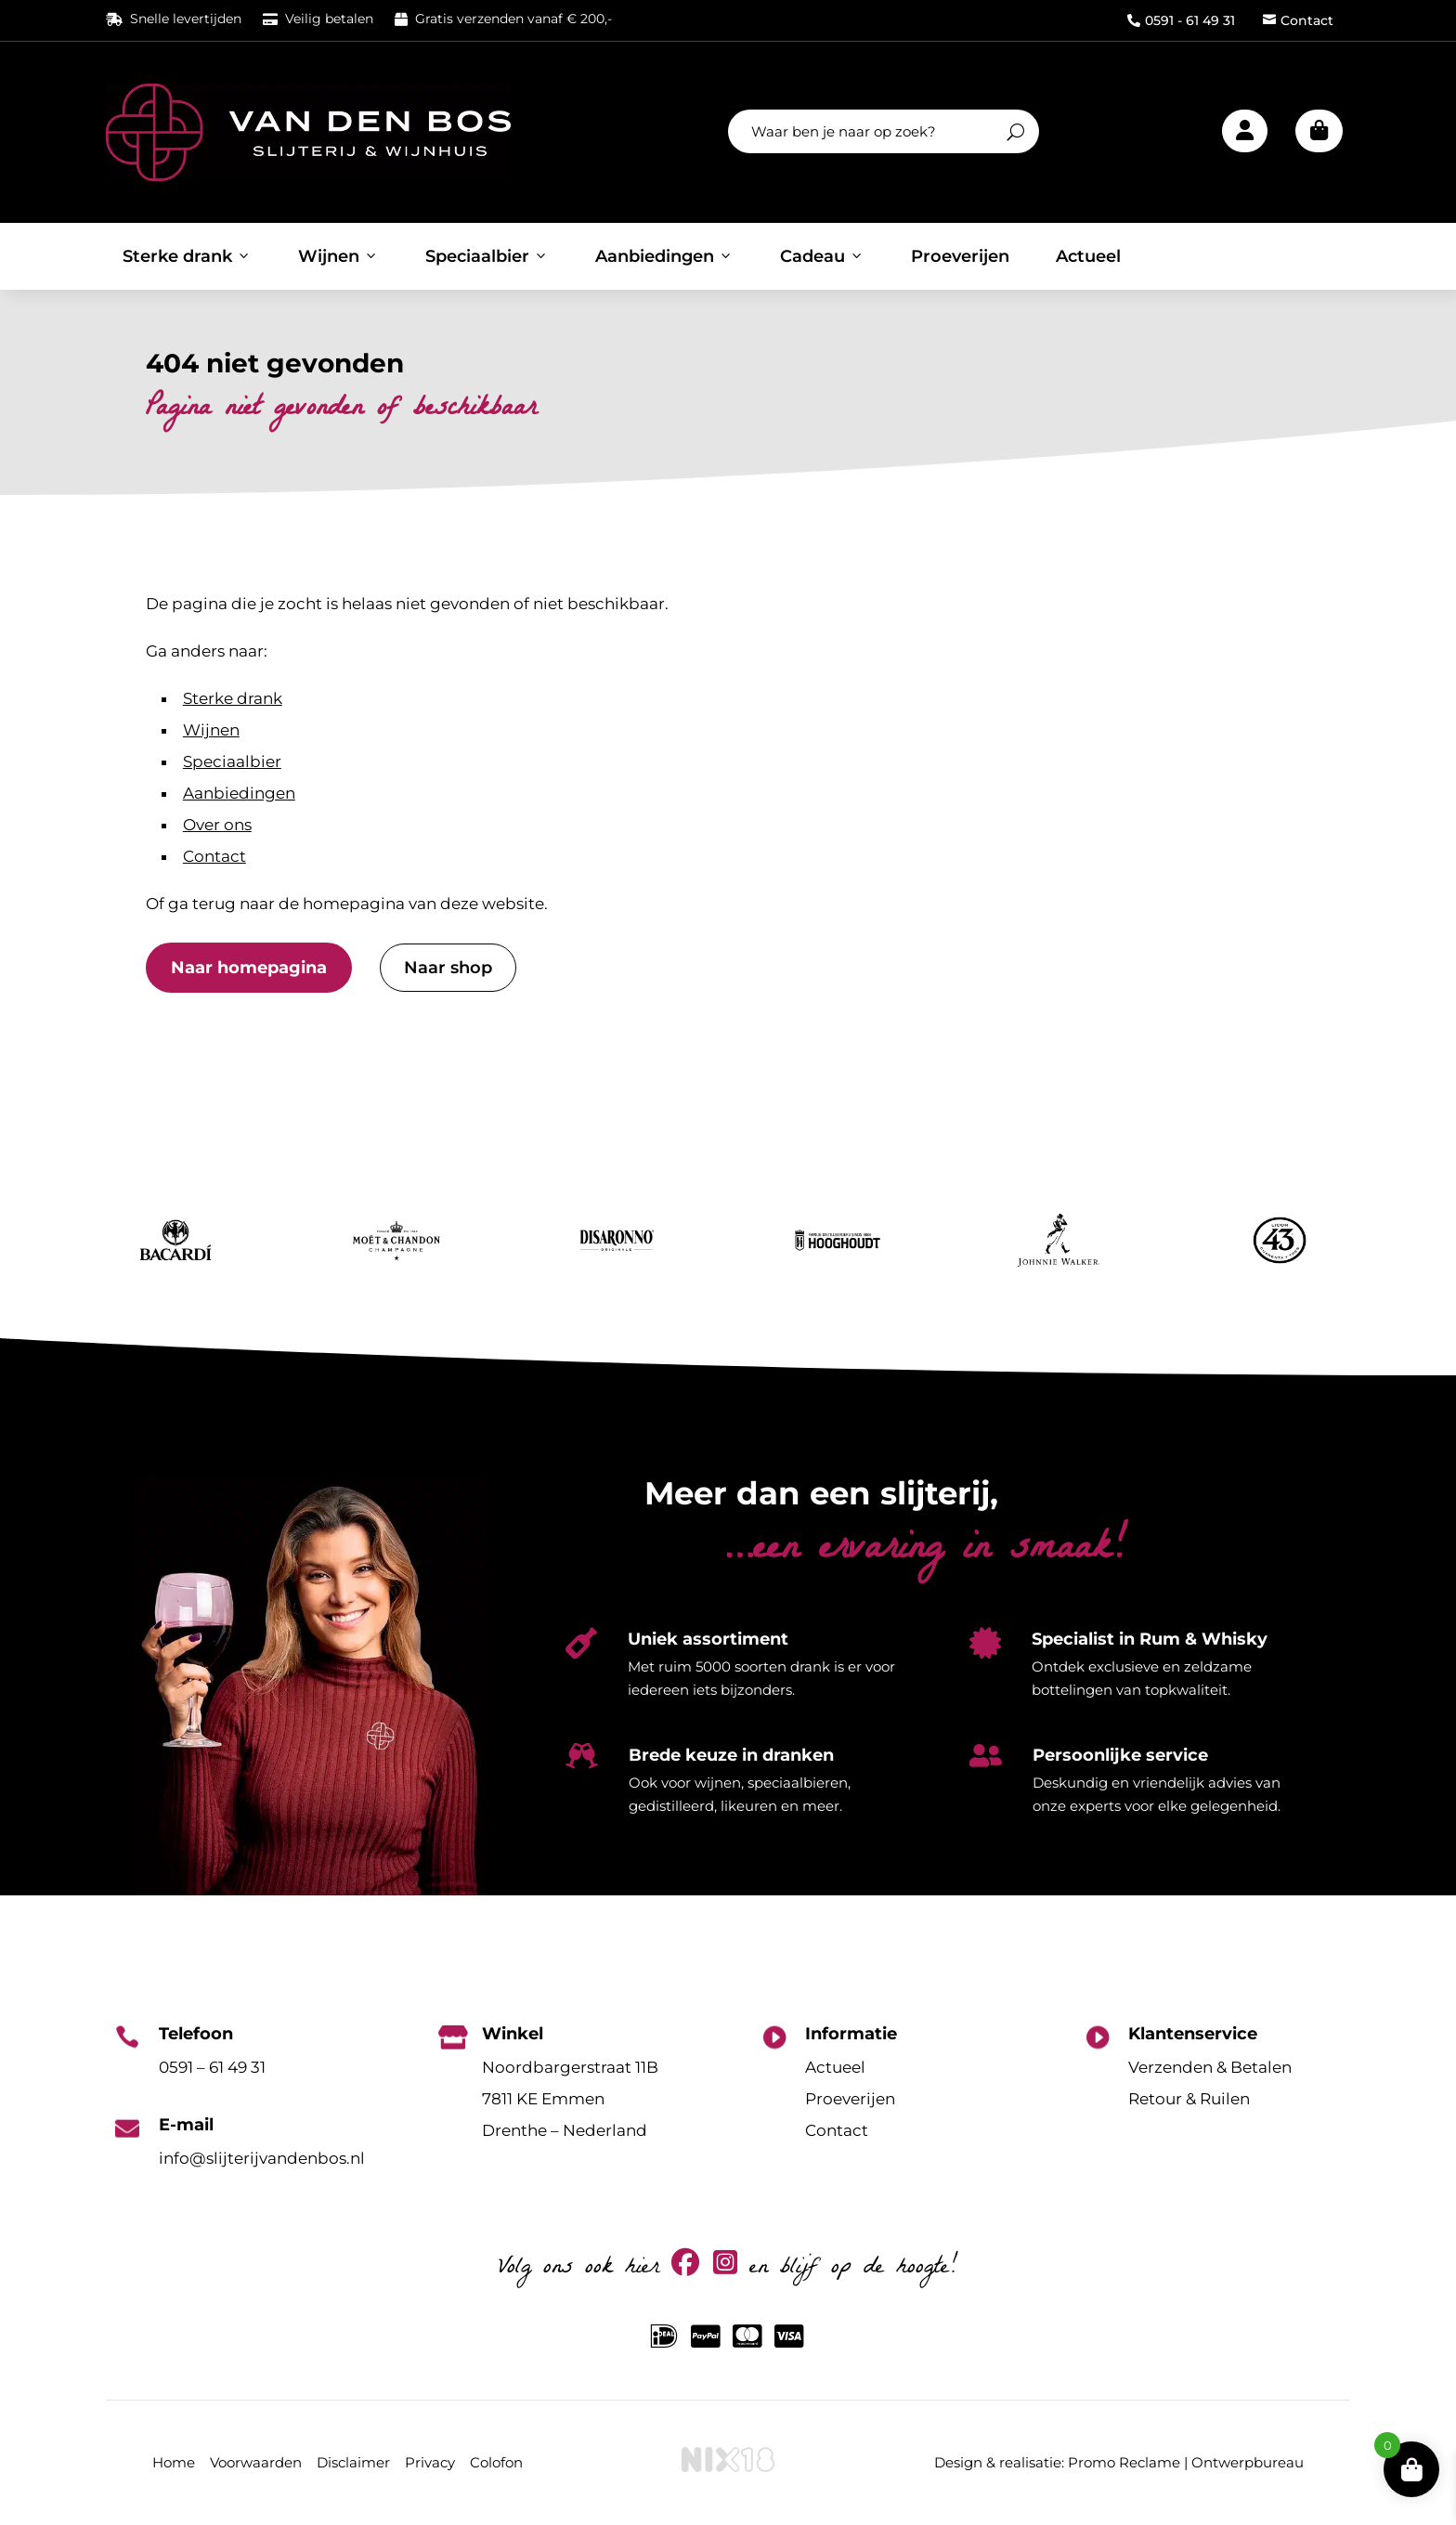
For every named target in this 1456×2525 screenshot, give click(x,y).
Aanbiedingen (664, 256)
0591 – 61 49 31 (212, 2067)
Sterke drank (187, 256)
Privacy (430, 2462)
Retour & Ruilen (1189, 2098)
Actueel (1088, 256)
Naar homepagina (249, 967)
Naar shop (448, 967)
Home (173, 2462)
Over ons (217, 824)
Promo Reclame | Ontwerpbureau (1186, 2462)
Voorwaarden (256, 2462)
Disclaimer (353, 2462)
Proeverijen (960, 256)
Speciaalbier (487, 256)
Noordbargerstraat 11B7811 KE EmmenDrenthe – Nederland (570, 2099)
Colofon (496, 2462)
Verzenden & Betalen (1210, 2067)
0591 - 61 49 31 (1181, 20)
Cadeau (822, 256)
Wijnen (338, 256)
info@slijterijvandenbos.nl (262, 2158)
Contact (1298, 20)
